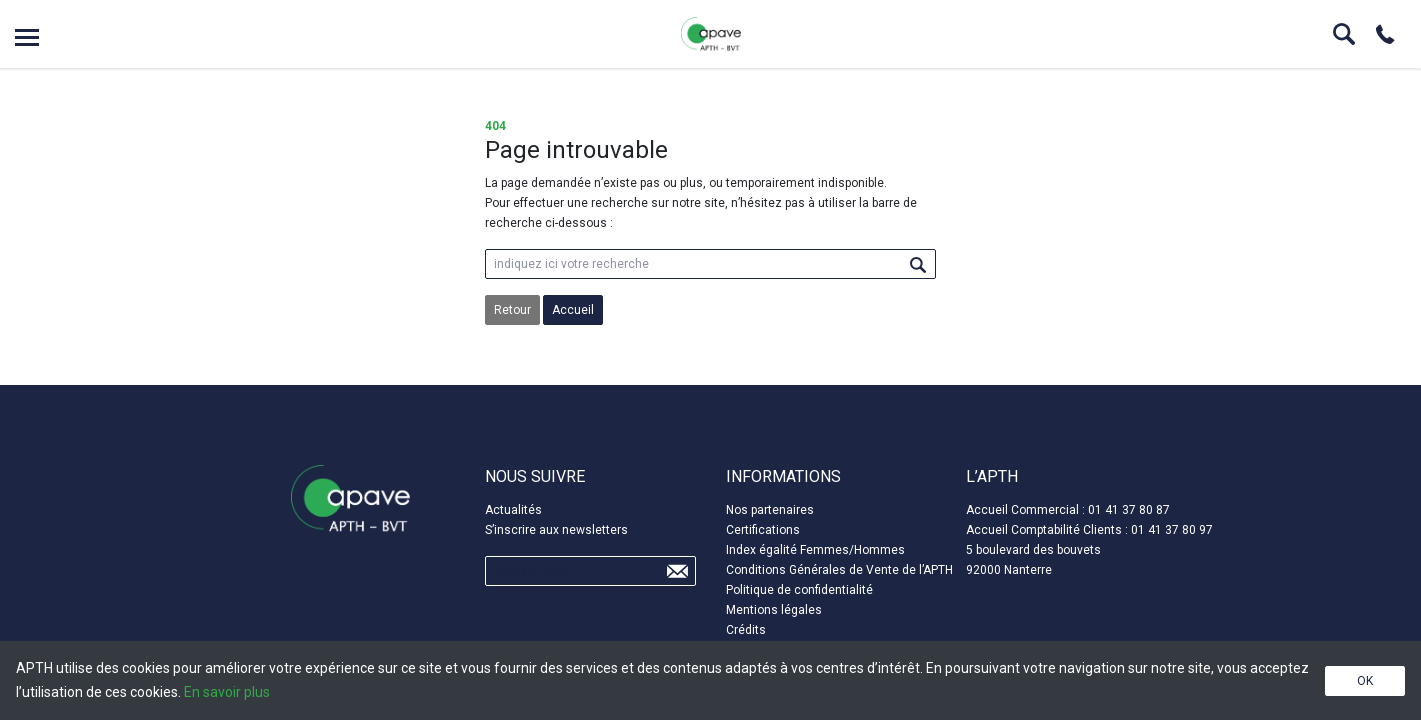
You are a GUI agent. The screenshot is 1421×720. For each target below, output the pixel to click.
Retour (512, 310)
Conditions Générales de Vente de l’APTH (839, 570)
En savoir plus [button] (227, 692)
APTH (711, 34)
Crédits (746, 630)
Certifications (763, 530)
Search (1344, 34)
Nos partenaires (770, 510)
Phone (1385, 34)
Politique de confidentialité (799, 590)
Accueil (573, 310)
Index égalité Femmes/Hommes (815, 550)
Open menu (27, 37)
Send (677, 571)
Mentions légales (774, 610)
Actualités (513, 510)
